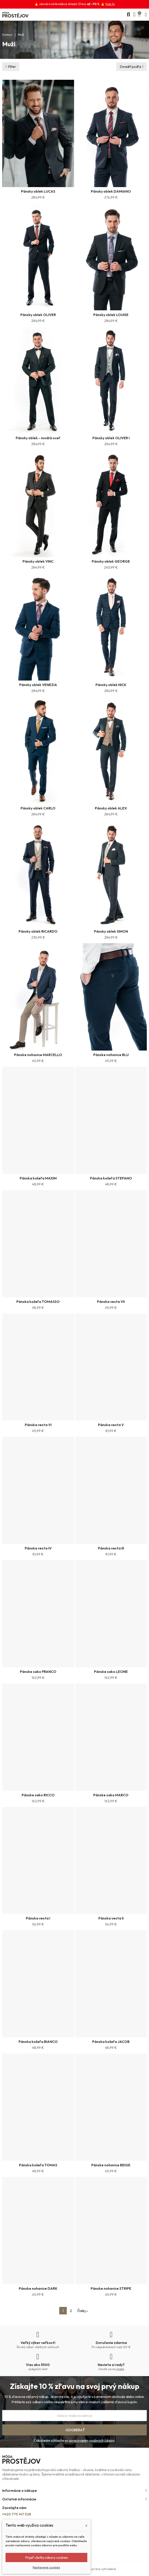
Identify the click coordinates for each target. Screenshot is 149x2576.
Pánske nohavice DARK (38, 2288)
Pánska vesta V (111, 1425)
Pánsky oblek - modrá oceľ (38, 438)
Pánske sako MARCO (110, 1795)
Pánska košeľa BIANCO (38, 2041)
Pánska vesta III (111, 1548)
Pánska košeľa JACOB (111, 2041)
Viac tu (110, 4)
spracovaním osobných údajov (92, 2440)
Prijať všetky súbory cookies (46, 2557)
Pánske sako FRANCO (38, 1671)
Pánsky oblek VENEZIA (38, 685)
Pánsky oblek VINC (38, 561)
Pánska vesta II (111, 1918)
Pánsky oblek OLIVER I (111, 438)
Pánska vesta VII (111, 1301)
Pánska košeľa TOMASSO (38, 1301)
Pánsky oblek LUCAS (38, 191)
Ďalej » (82, 2310)
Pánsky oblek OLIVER (38, 314)
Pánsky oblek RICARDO (38, 931)
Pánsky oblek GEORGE (111, 561)
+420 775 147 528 (16, 2514)
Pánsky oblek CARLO (38, 808)
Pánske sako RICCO (38, 1795)
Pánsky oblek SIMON (111, 931)
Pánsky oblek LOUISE (110, 314)
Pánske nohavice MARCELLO (38, 1055)
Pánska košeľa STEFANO (111, 1178)
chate (120, 2369)
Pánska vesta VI (38, 1425)
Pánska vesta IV (38, 1548)
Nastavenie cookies (46, 2567)
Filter (12, 66)
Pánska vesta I (38, 1918)
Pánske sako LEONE (111, 1671)
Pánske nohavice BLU (111, 1055)
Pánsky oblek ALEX (111, 808)
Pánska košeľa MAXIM (38, 1178)
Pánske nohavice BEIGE (110, 2165)
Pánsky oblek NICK (111, 685)
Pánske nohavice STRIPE (111, 2288)
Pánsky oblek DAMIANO (111, 191)
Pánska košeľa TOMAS (38, 2165)
